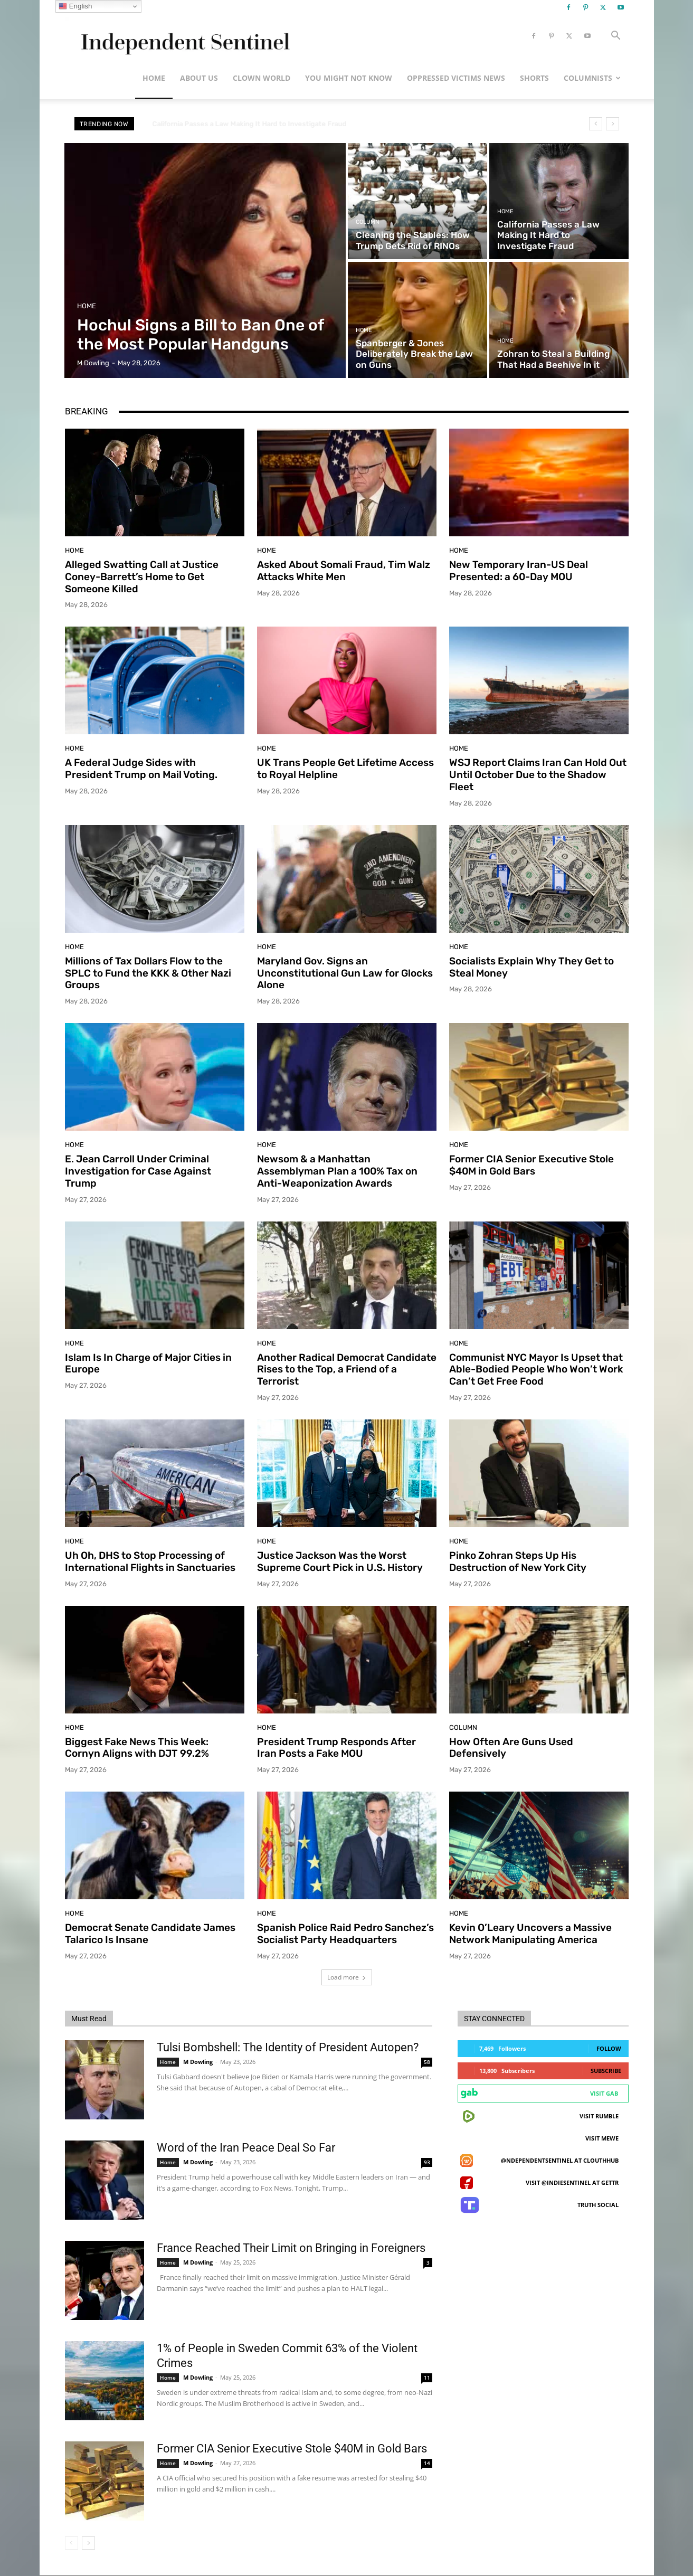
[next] (612, 123)
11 (427, 2377)
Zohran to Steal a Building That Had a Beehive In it (234, 124)
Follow (608, 2048)
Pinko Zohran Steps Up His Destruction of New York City (517, 1561)
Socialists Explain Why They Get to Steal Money (531, 967)
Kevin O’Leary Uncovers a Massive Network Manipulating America (530, 1933)
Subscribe (606, 2071)
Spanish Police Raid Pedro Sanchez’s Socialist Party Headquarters (345, 1933)
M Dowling (198, 2062)
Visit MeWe (602, 2138)
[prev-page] (71, 2543)
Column (367, 222)
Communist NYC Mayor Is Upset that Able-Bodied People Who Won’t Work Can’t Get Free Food (536, 1369)
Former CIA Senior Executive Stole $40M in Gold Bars (531, 1165)
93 (427, 2162)
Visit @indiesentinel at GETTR (572, 2182)
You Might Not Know (348, 78)
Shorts (534, 78)
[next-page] (88, 2543)
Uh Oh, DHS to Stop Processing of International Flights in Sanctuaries (150, 1561)
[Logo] (183, 36)
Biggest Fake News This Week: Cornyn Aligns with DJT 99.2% (137, 1748)
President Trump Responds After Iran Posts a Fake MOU (336, 1748)
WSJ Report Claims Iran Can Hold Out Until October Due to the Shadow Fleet (537, 774)
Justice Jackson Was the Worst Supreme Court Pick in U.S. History (340, 1561)
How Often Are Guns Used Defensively (511, 1748)
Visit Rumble (599, 2116)
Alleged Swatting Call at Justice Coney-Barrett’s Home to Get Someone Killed (142, 576)
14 (427, 2463)
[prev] (595, 123)
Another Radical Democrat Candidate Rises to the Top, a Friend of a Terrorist (346, 1369)
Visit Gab (604, 2093)
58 (427, 2062)
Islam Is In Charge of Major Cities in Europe (148, 1363)
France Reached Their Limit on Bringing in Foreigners (291, 2248)
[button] (616, 37)
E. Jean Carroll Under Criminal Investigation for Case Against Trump (138, 1171)
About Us (199, 78)
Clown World (261, 78)
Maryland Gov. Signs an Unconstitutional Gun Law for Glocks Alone (345, 973)
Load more (346, 1977)
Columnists (592, 78)
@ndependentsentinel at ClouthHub (560, 2160)
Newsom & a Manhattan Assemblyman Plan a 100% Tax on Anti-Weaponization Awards (337, 1171)
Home (154, 78)
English (75, 6)
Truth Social (598, 2205)
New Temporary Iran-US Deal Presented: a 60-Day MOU (518, 570)
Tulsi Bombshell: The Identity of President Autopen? (288, 2047)
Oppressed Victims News (456, 78)
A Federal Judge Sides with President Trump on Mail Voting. (141, 768)
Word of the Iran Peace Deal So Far (246, 2147)
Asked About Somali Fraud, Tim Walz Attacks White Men (343, 570)
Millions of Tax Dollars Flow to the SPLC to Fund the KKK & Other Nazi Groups (148, 973)
